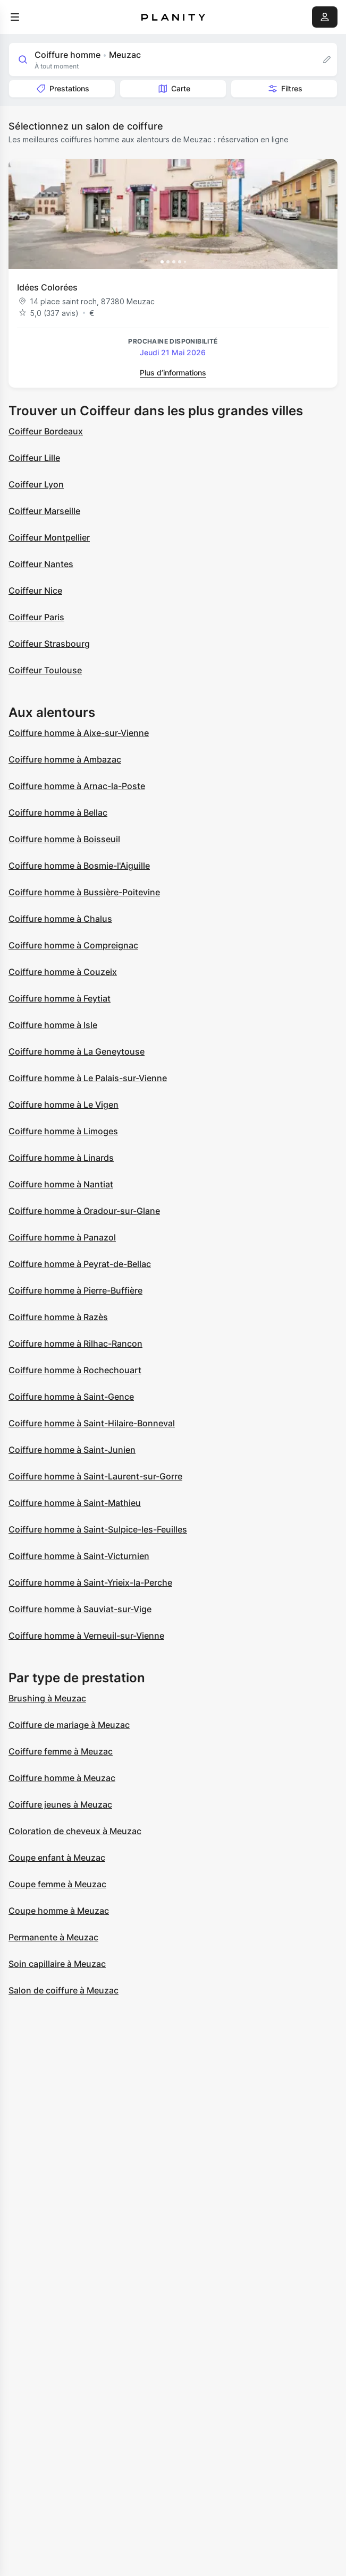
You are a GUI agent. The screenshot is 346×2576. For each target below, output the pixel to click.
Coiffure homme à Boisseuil (64, 839)
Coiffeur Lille (34, 457)
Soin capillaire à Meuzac (57, 1963)
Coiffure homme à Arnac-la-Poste (77, 786)
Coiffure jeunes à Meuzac (60, 1804)
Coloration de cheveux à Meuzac (75, 1831)
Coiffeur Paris (36, 617)
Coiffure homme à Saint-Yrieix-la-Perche (90, 1582)
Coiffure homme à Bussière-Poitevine (84, 892)
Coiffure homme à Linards (61, 1157)
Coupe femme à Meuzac (57, 1884)
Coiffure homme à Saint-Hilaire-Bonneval (92, 1423)
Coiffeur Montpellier (49, 537)
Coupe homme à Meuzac (59, 1910)
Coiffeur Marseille (44, 511)
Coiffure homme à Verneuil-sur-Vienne (86, 1635)
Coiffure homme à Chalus (60, 918)
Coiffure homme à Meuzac (62, 1778)
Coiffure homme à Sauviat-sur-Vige (80, 1609)
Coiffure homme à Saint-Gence (71, 1396)
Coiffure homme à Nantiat (61, 1184)
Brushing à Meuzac (47, 1698)
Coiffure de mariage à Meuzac (69, 1724)
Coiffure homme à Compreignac (73, 945)
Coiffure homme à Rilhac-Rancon (75, 1343)
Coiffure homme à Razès (58, 1317)
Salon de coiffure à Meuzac (64, 1990)
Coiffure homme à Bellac (58, 812)
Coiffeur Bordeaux (46, 431)
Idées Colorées (47, 287)
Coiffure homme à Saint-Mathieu (75, 1502)
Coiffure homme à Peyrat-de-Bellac (80, 1264)
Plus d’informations (173, 372)
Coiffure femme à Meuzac (61, 1751)
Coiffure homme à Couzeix (63, 971)
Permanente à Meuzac (53, 1937)
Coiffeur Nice (35, 590)
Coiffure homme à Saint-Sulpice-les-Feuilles (98, 1529)
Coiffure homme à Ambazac (65, 759)
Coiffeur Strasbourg (49, 643)
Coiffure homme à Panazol (62, 1237)
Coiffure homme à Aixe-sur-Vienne (79, 733)
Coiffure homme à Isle (53, 1025)
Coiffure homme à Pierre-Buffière (75, 1290)
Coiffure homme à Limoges (63, 1131)
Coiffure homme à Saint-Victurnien (79, 1556)
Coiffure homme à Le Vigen (64, 1104)
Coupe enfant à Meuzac (57, 1857)
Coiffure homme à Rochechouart (75, 1370)
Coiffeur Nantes (41, 564)
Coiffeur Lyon (36, 484)
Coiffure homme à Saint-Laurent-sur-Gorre (95, 1476)
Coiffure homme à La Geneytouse (77, 1051)
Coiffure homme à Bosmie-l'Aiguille (79, 865)
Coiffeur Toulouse (45, 670)
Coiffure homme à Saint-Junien (72, 1449)
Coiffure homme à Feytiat (60, 998)
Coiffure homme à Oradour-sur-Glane (84, 1210)
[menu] (15, 17)
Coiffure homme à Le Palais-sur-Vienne (88, 1078)
